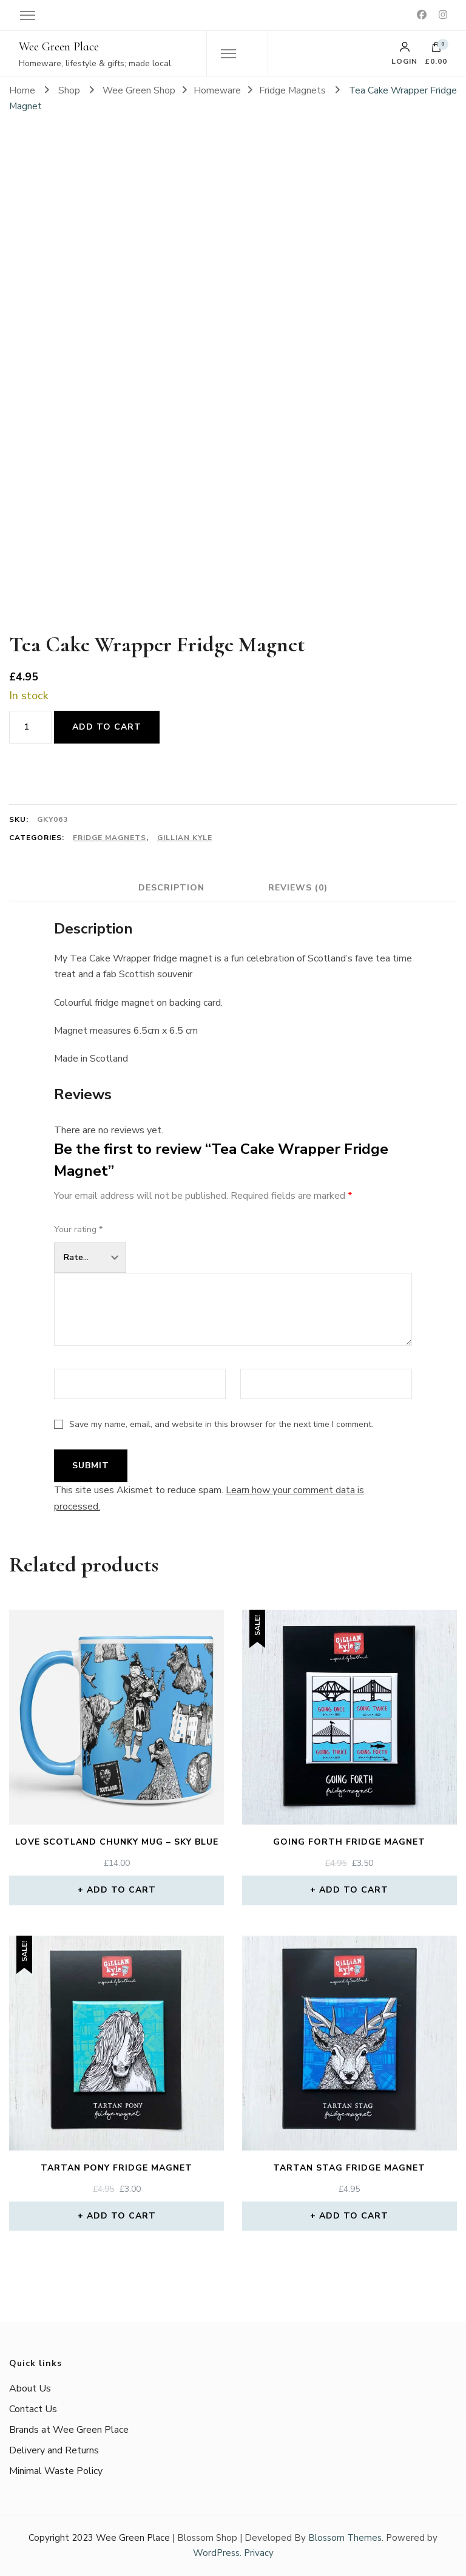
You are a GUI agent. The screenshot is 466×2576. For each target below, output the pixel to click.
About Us (30, 2388)
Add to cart (106, 727)
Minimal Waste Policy (56, 2471)
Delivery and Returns (54, 2450)
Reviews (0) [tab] (298, 887)
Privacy (259, 2553)
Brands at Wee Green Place (69, 2429)
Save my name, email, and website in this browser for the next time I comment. (221, 1424)
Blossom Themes (345, 2538)
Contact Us (33, 2409)
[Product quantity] (30, 727)
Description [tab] (171, 887)
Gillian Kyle (184, 837)
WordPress (216, 2553)
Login (404, 53)
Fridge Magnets (109, 837)
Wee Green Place (59, 46)
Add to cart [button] (121, 1890)
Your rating (78, 1229)
